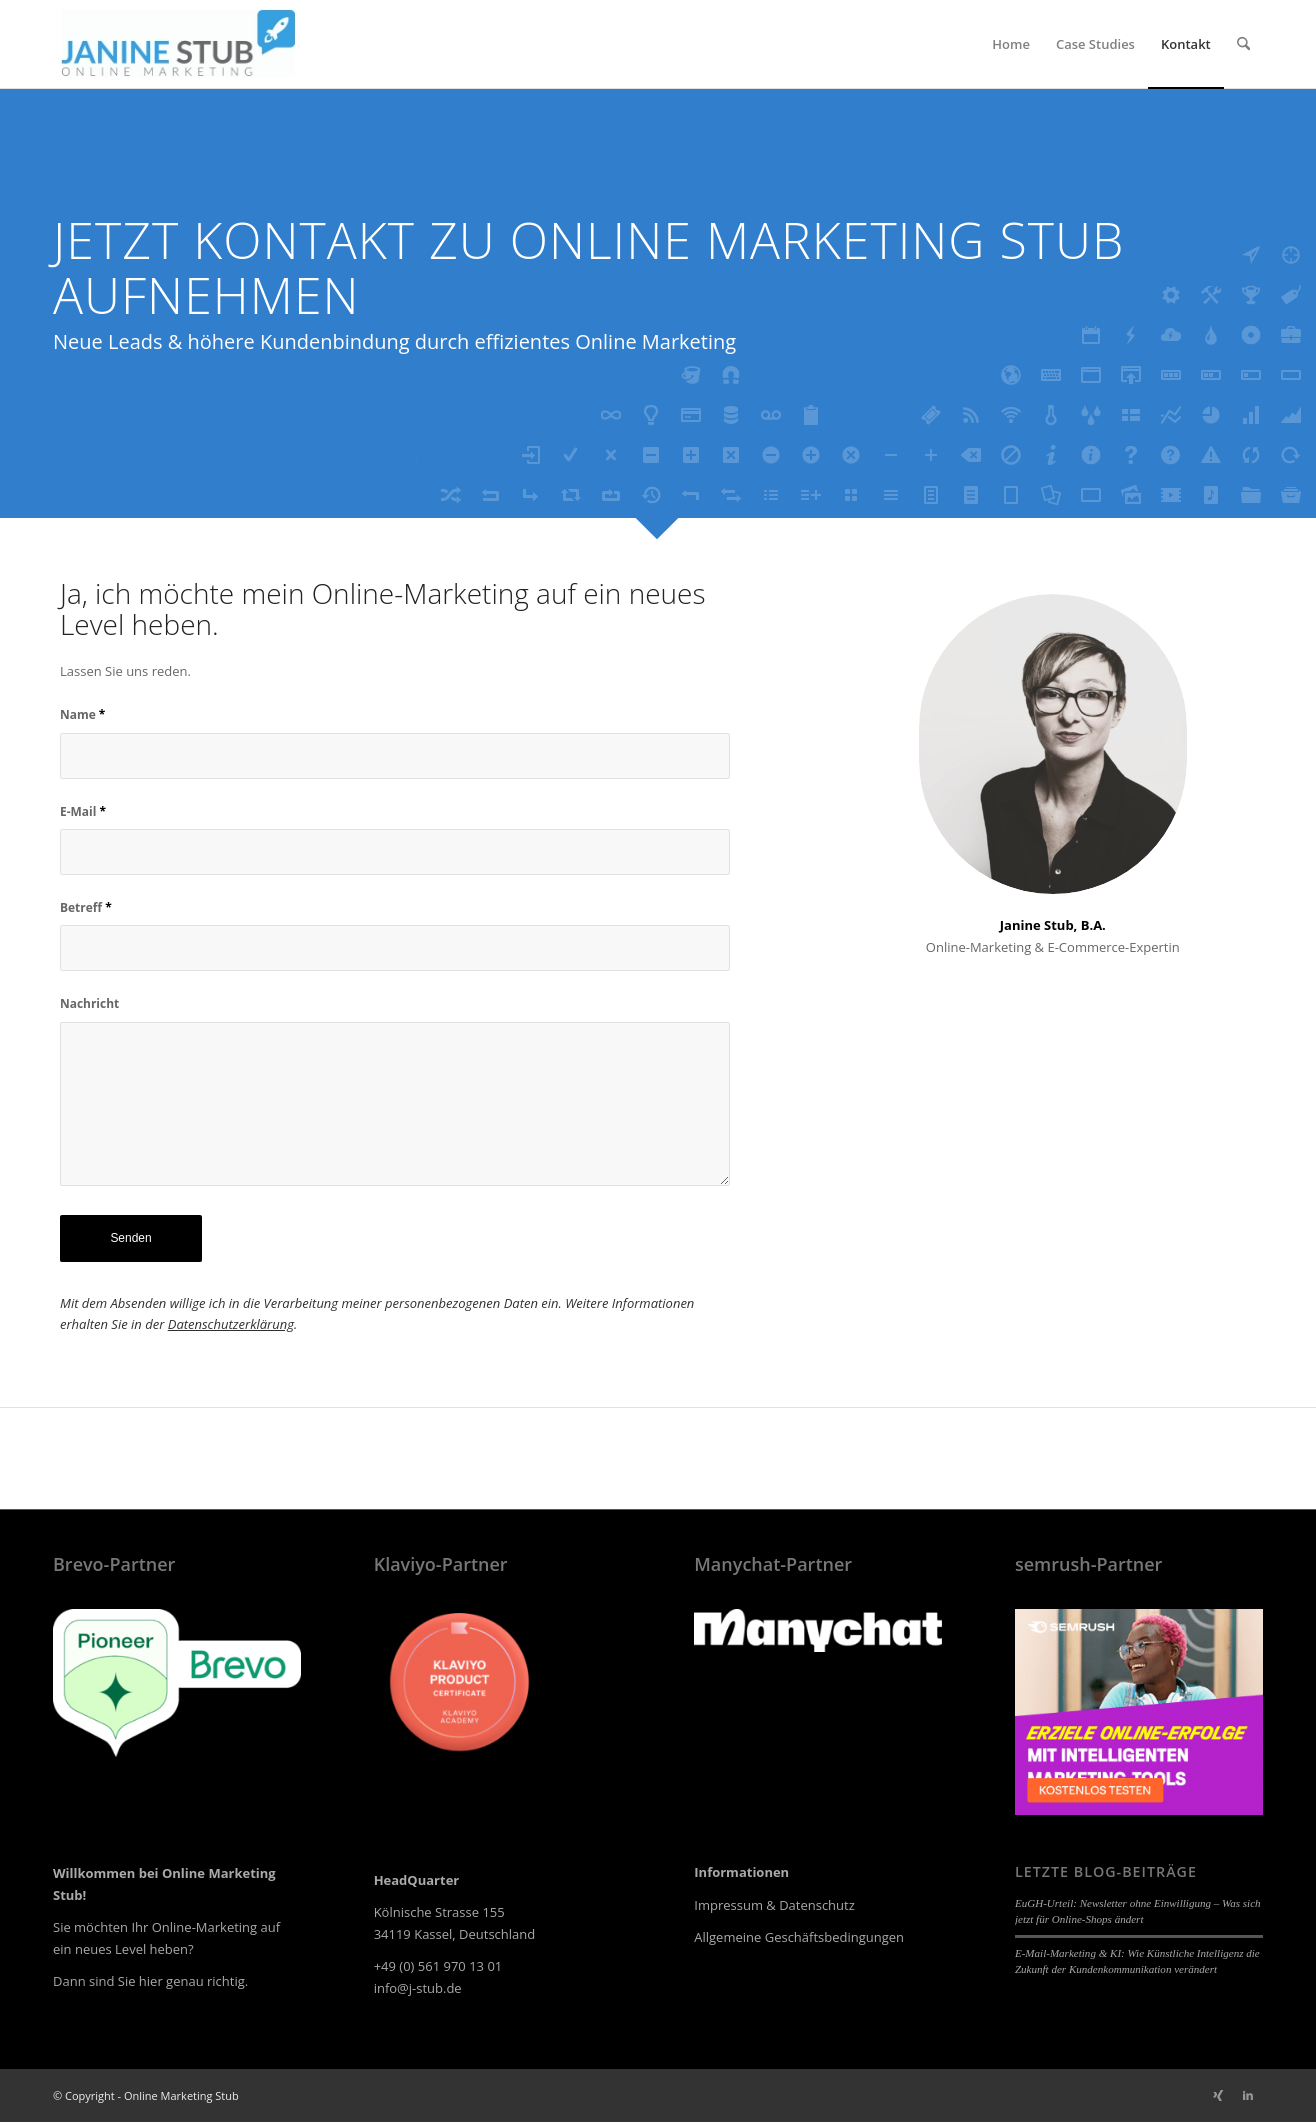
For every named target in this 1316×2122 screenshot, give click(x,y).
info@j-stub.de (418, 1988)
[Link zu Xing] (1218, 2095)
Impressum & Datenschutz (774, 1905)
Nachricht (89, 1003)
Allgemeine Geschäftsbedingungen (799, 1937)
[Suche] (1243, 44)
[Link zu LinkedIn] (1248, 2095)
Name (82, 714)
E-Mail (83, 811)
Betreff (86, 907)
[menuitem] (1011, 44)
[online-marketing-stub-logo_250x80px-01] (178, 44)
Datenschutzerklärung (231, 1324)
